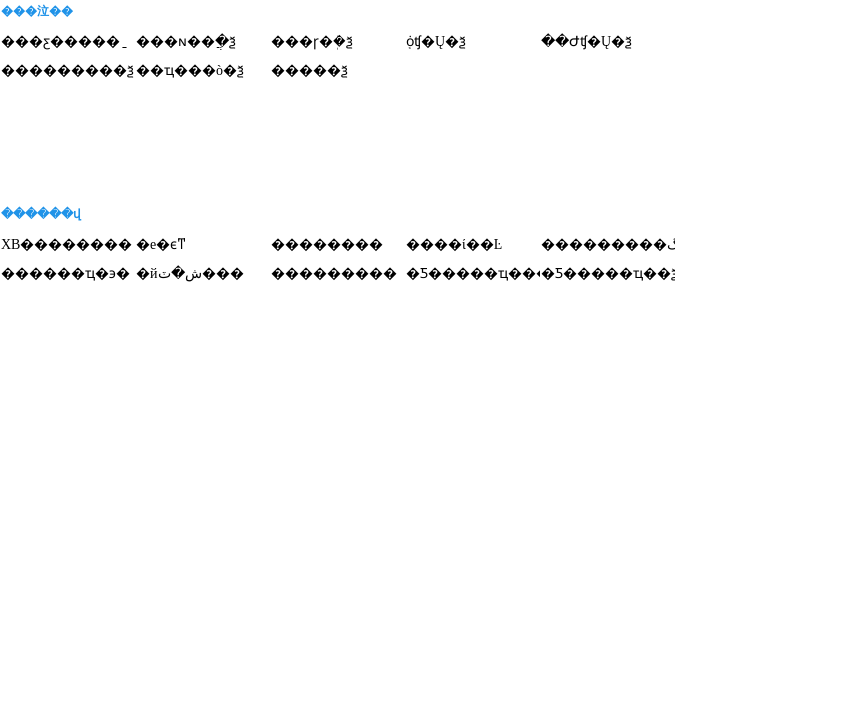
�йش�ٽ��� (190, 273)
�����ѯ (309, 70)
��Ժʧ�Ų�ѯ (586, 41)
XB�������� (66, 244)
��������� (334, 273)
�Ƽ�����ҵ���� (485, 273)
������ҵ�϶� (65, 273)
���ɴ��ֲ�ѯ (186, 41)
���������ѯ (67, 70)
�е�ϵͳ (161, 244)
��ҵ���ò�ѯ (190, 70)
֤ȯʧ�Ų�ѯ (436, 41)
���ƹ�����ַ (60, 41)
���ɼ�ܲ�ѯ (312, 41)
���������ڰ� (617, 244)
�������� (327, 244)
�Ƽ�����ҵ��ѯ (609, 273)
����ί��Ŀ (454, 244)
